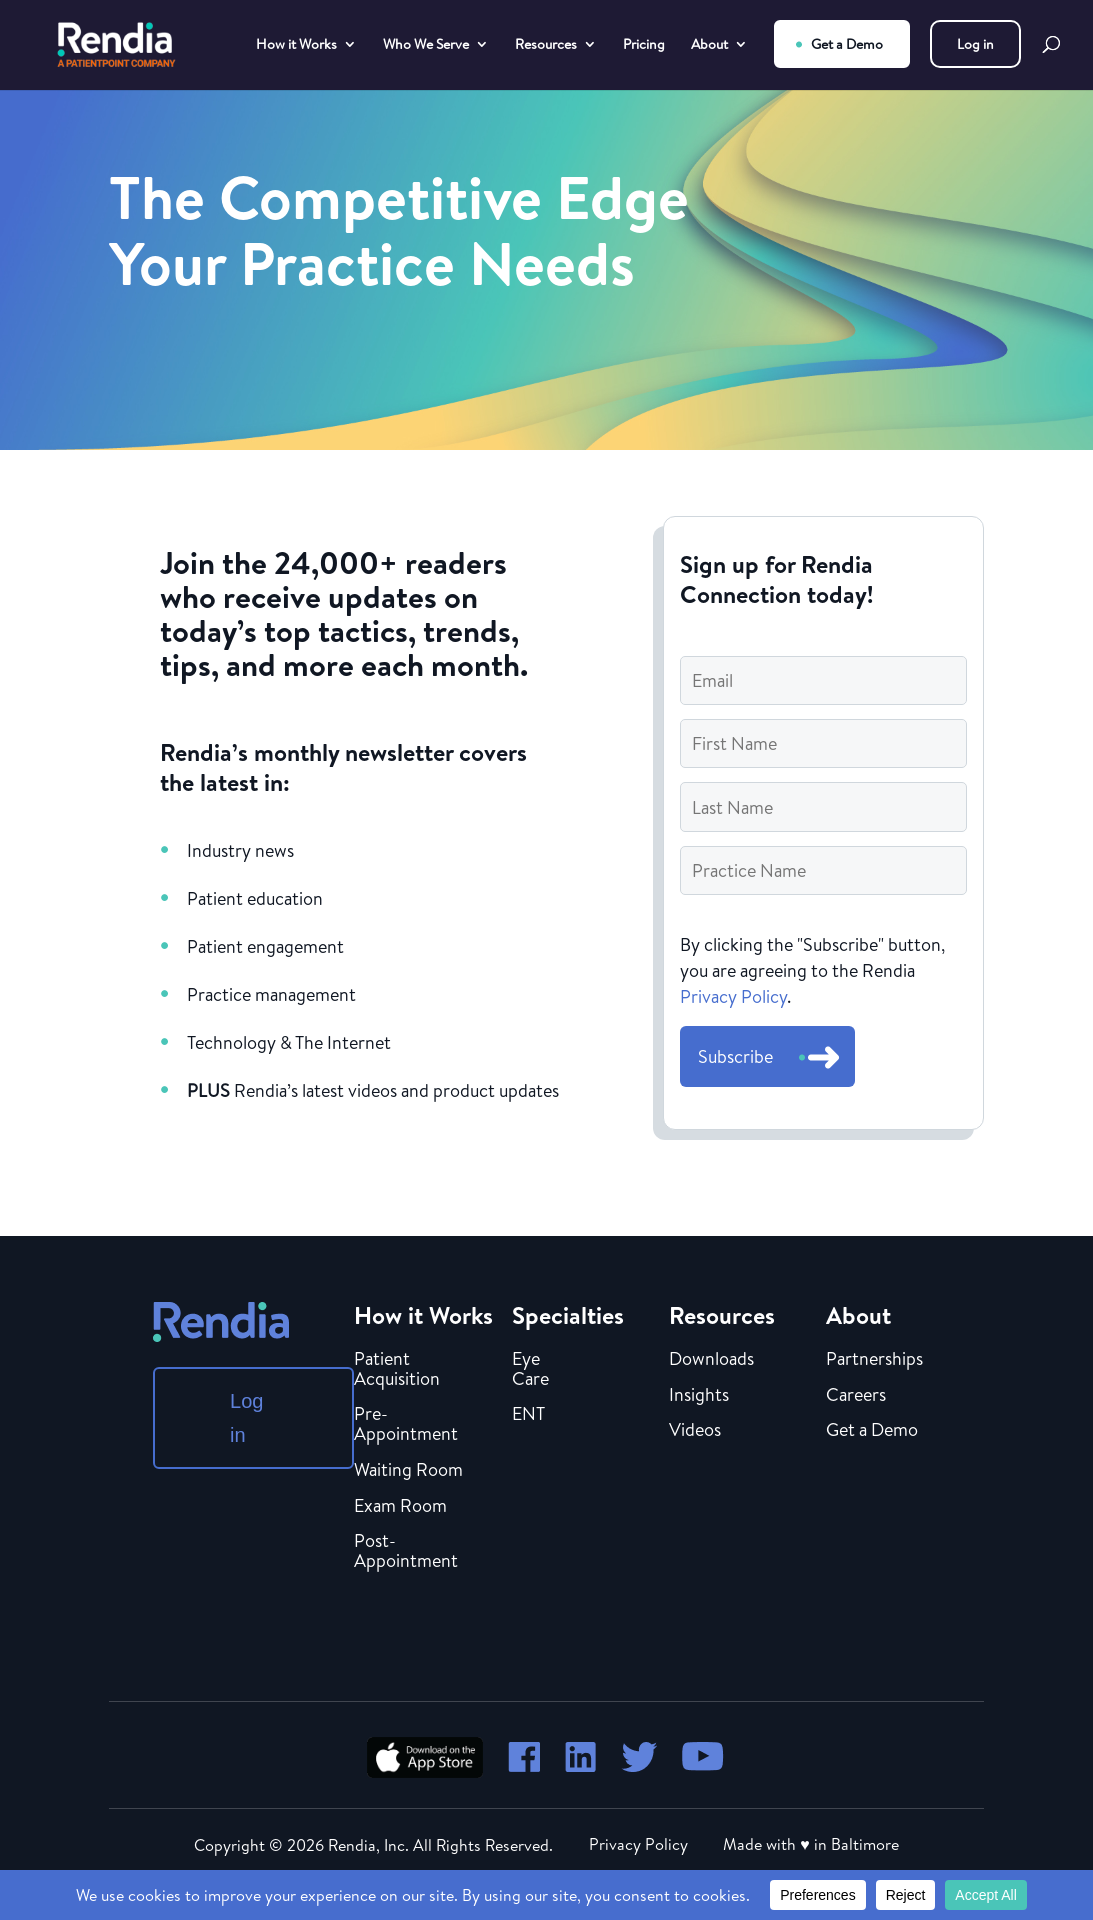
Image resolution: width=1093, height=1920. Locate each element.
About (709, 45)
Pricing (644, 45)
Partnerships (874, 1360)
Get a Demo (847, 44)
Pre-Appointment (406, 1425)
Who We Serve (426, 45)
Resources (546, 45)
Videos (695, 1431)
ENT (528, 1415)
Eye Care (530, 1370)
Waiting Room (408, 1471)
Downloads (711, 1360)
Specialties (568, 1315)
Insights (699, 1396)
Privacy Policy (733, 996)
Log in (975, 44)
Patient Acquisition (397, 1370)
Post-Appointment (406, 1552)
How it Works (296, 45)
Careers (856, 1396)
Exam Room (400, 1507)
